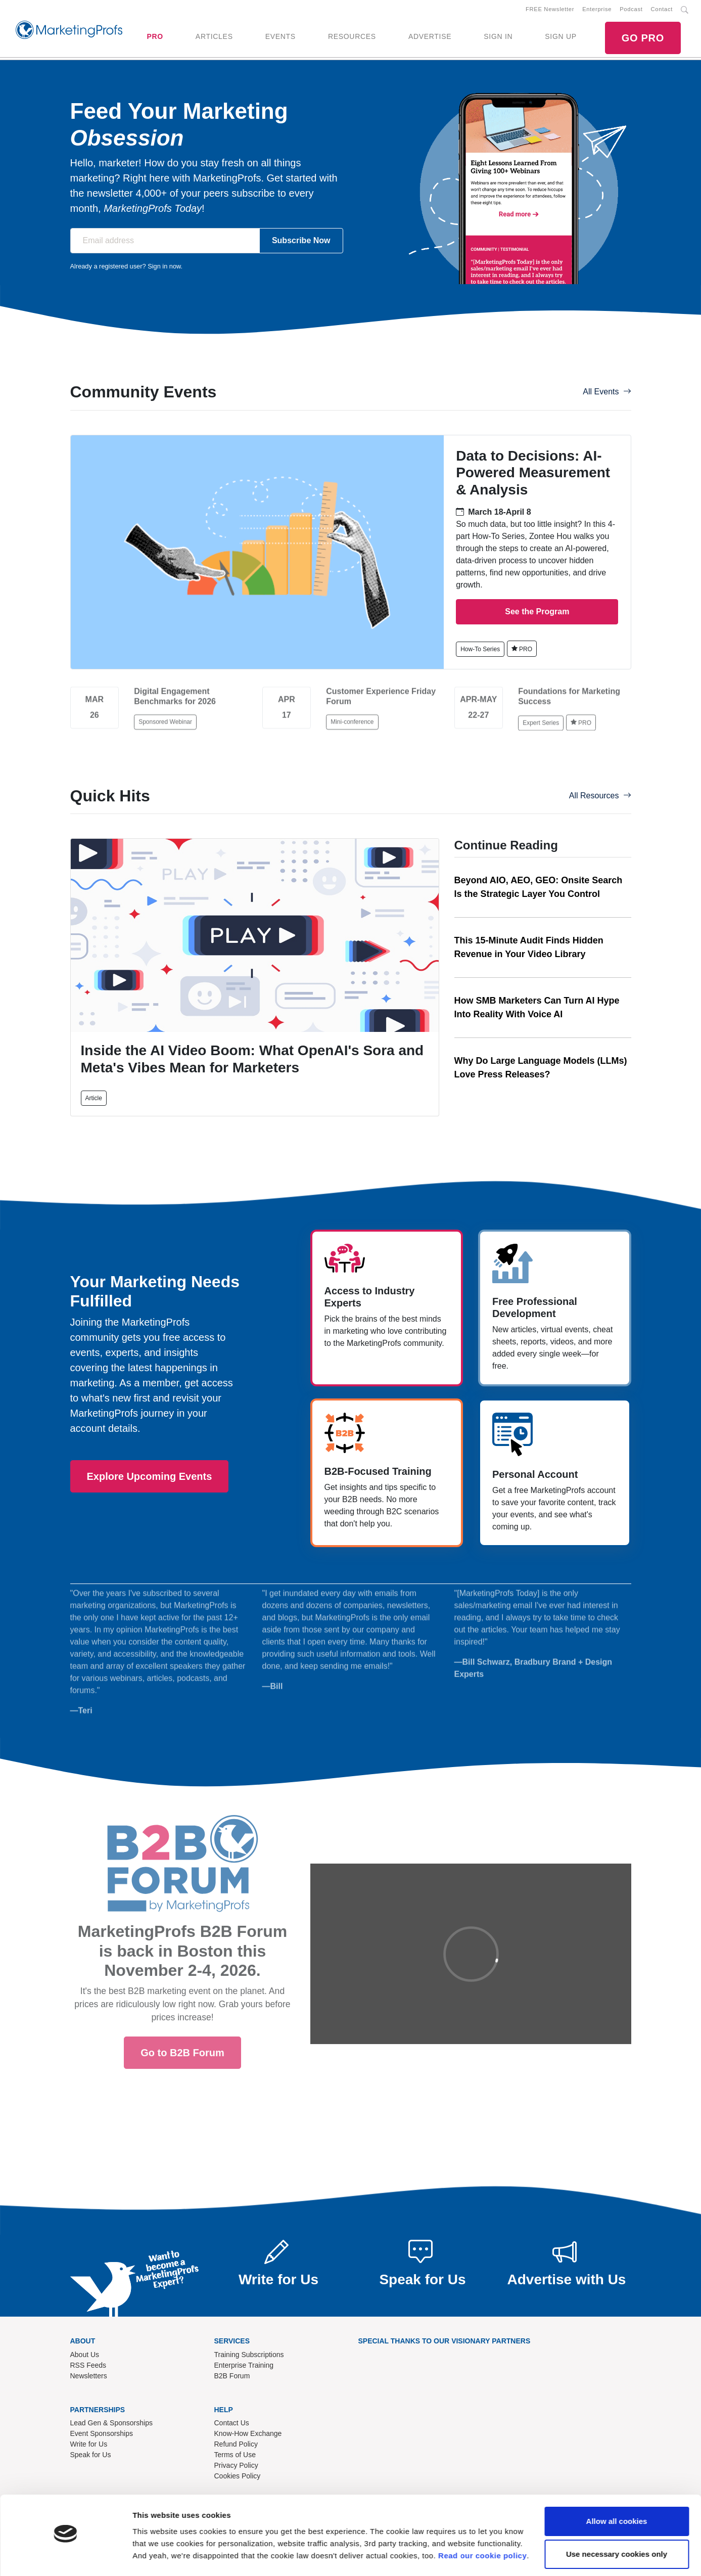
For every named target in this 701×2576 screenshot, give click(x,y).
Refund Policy (236, 2445)
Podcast (631, 10)
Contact (662, 10)
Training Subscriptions (249, 2355)
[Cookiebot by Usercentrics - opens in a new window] (65, 2556)
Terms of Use (235, 2456)
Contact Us (231, 2424)
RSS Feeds (88, 2366)
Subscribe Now (301, 241)
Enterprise (597, 10)
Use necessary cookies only (616, 2526)
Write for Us (89, 2445)
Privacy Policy (236, 2466)
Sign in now (164, 267)
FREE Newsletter (550, 10)
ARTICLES (214, 37)
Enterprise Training (244, 2366)
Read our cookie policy (482, 2528)
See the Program (537, 612)
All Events (607, 392)
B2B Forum (232, 2376)
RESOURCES (352, 37)
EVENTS (280, 37)
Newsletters (88, 2376)
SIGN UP (560, 37)
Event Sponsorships (101, 2434)
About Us (85, 2355)
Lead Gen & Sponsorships (111, 2424)
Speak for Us (90, 2456)
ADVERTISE (429, 37)
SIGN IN (498, 37)
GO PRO (643, 38)
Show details (155, 2556)
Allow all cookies (616, 2494)
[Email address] (165, 241)
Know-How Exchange (248, 2434)
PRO (155, 37)
